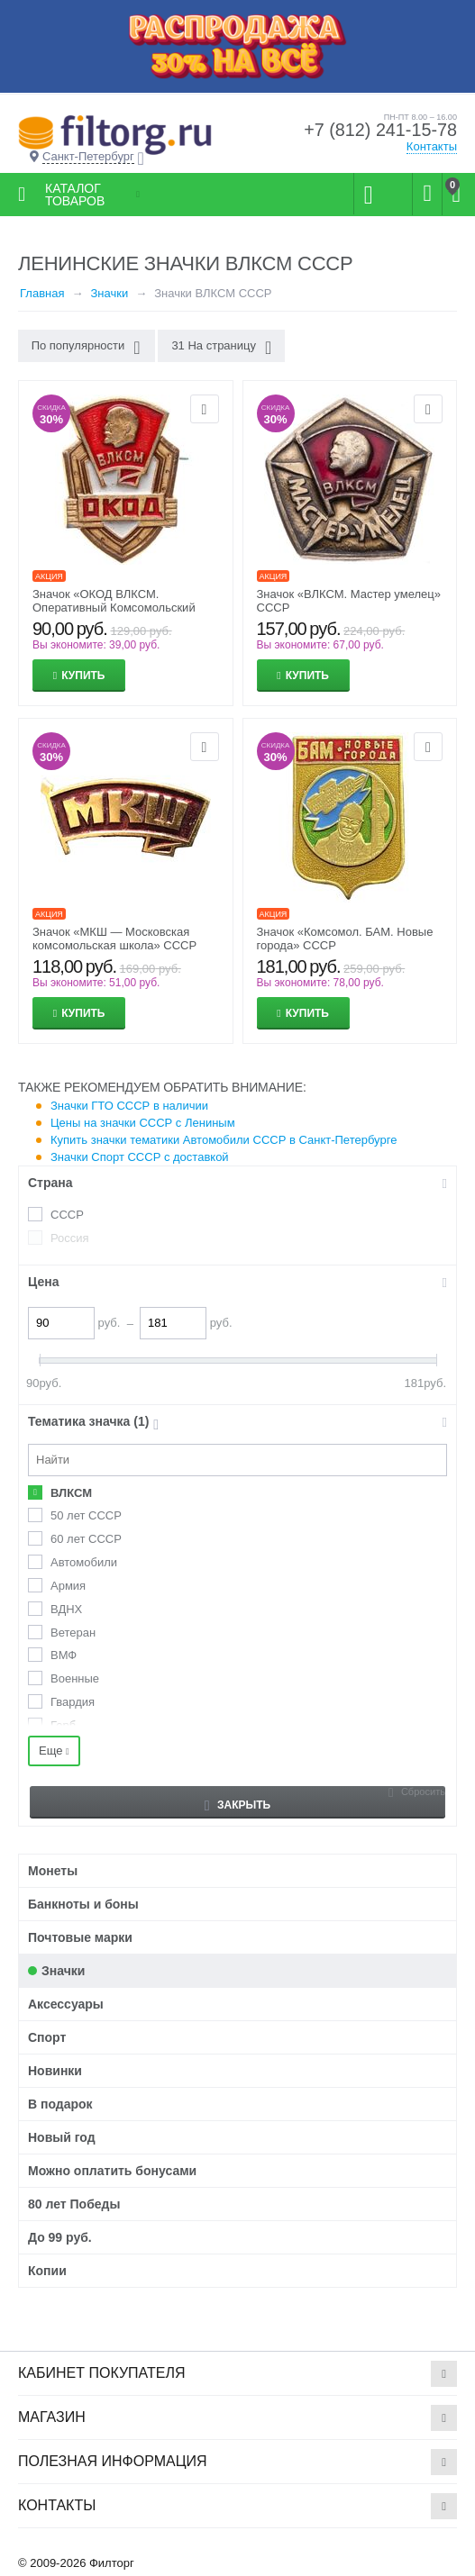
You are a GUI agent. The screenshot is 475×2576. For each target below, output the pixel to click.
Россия (69, 1238)
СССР (67, 1214)
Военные (74, 1678)
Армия (68, 1585)
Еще (54, 1750)
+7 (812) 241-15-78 (379, 131)
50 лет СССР (86, 1515)
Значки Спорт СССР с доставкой (139, 1157)
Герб (63, 1725)
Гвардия (72, 1702)
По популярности (86, 348)
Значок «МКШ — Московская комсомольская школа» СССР (114, 938)
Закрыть (237, 1805)
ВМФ (63, 1655)
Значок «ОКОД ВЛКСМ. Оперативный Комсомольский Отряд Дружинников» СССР (114, 607)
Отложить (204, 409)
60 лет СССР (86, 1539)
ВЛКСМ (71, 1493)
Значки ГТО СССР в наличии (129, 1105)
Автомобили (83, 1562)
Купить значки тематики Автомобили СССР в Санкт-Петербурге (223, 1140)
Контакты (431, 146)
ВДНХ (66, 1609)
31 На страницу (221, 348)
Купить (83, 675)
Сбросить (423, 1791)
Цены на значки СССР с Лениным (142, 1122)
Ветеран (73, 1632)
